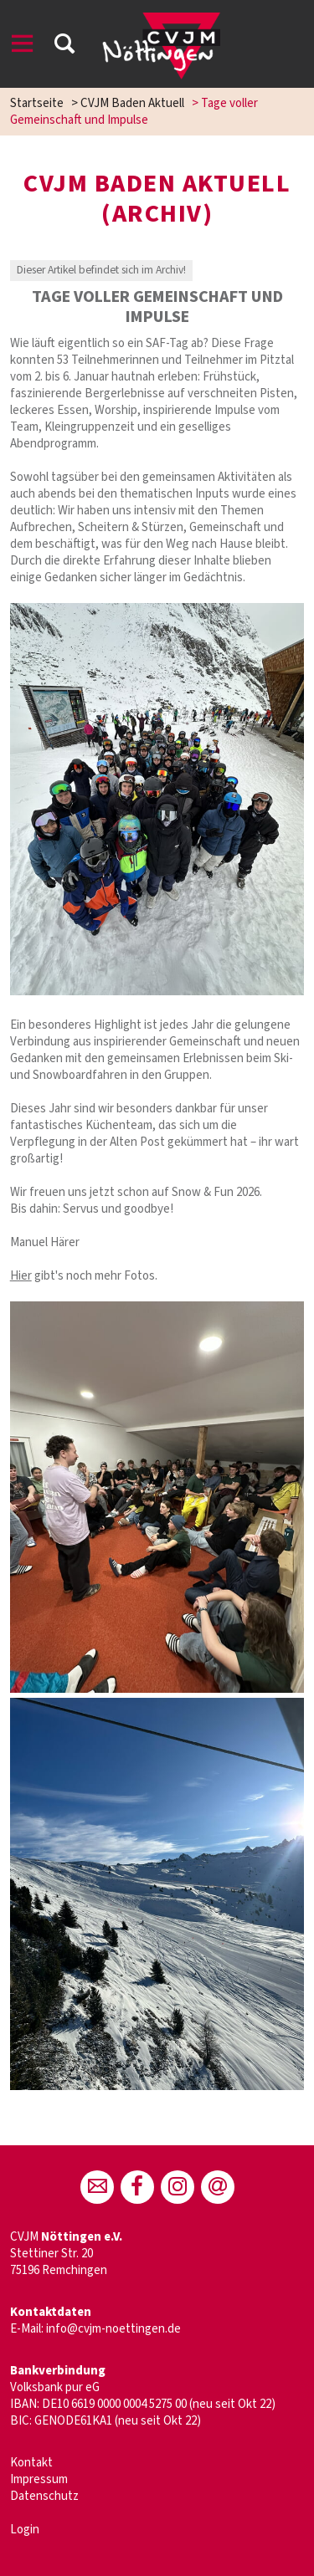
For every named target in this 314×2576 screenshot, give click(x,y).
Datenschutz (44, 2496)
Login (24, 2529)
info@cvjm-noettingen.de (113, 2329)
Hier (21, 1276)
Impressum (39, 2479)
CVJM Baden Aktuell (132, 103)
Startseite (37, 103)
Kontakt (31, 2462)
